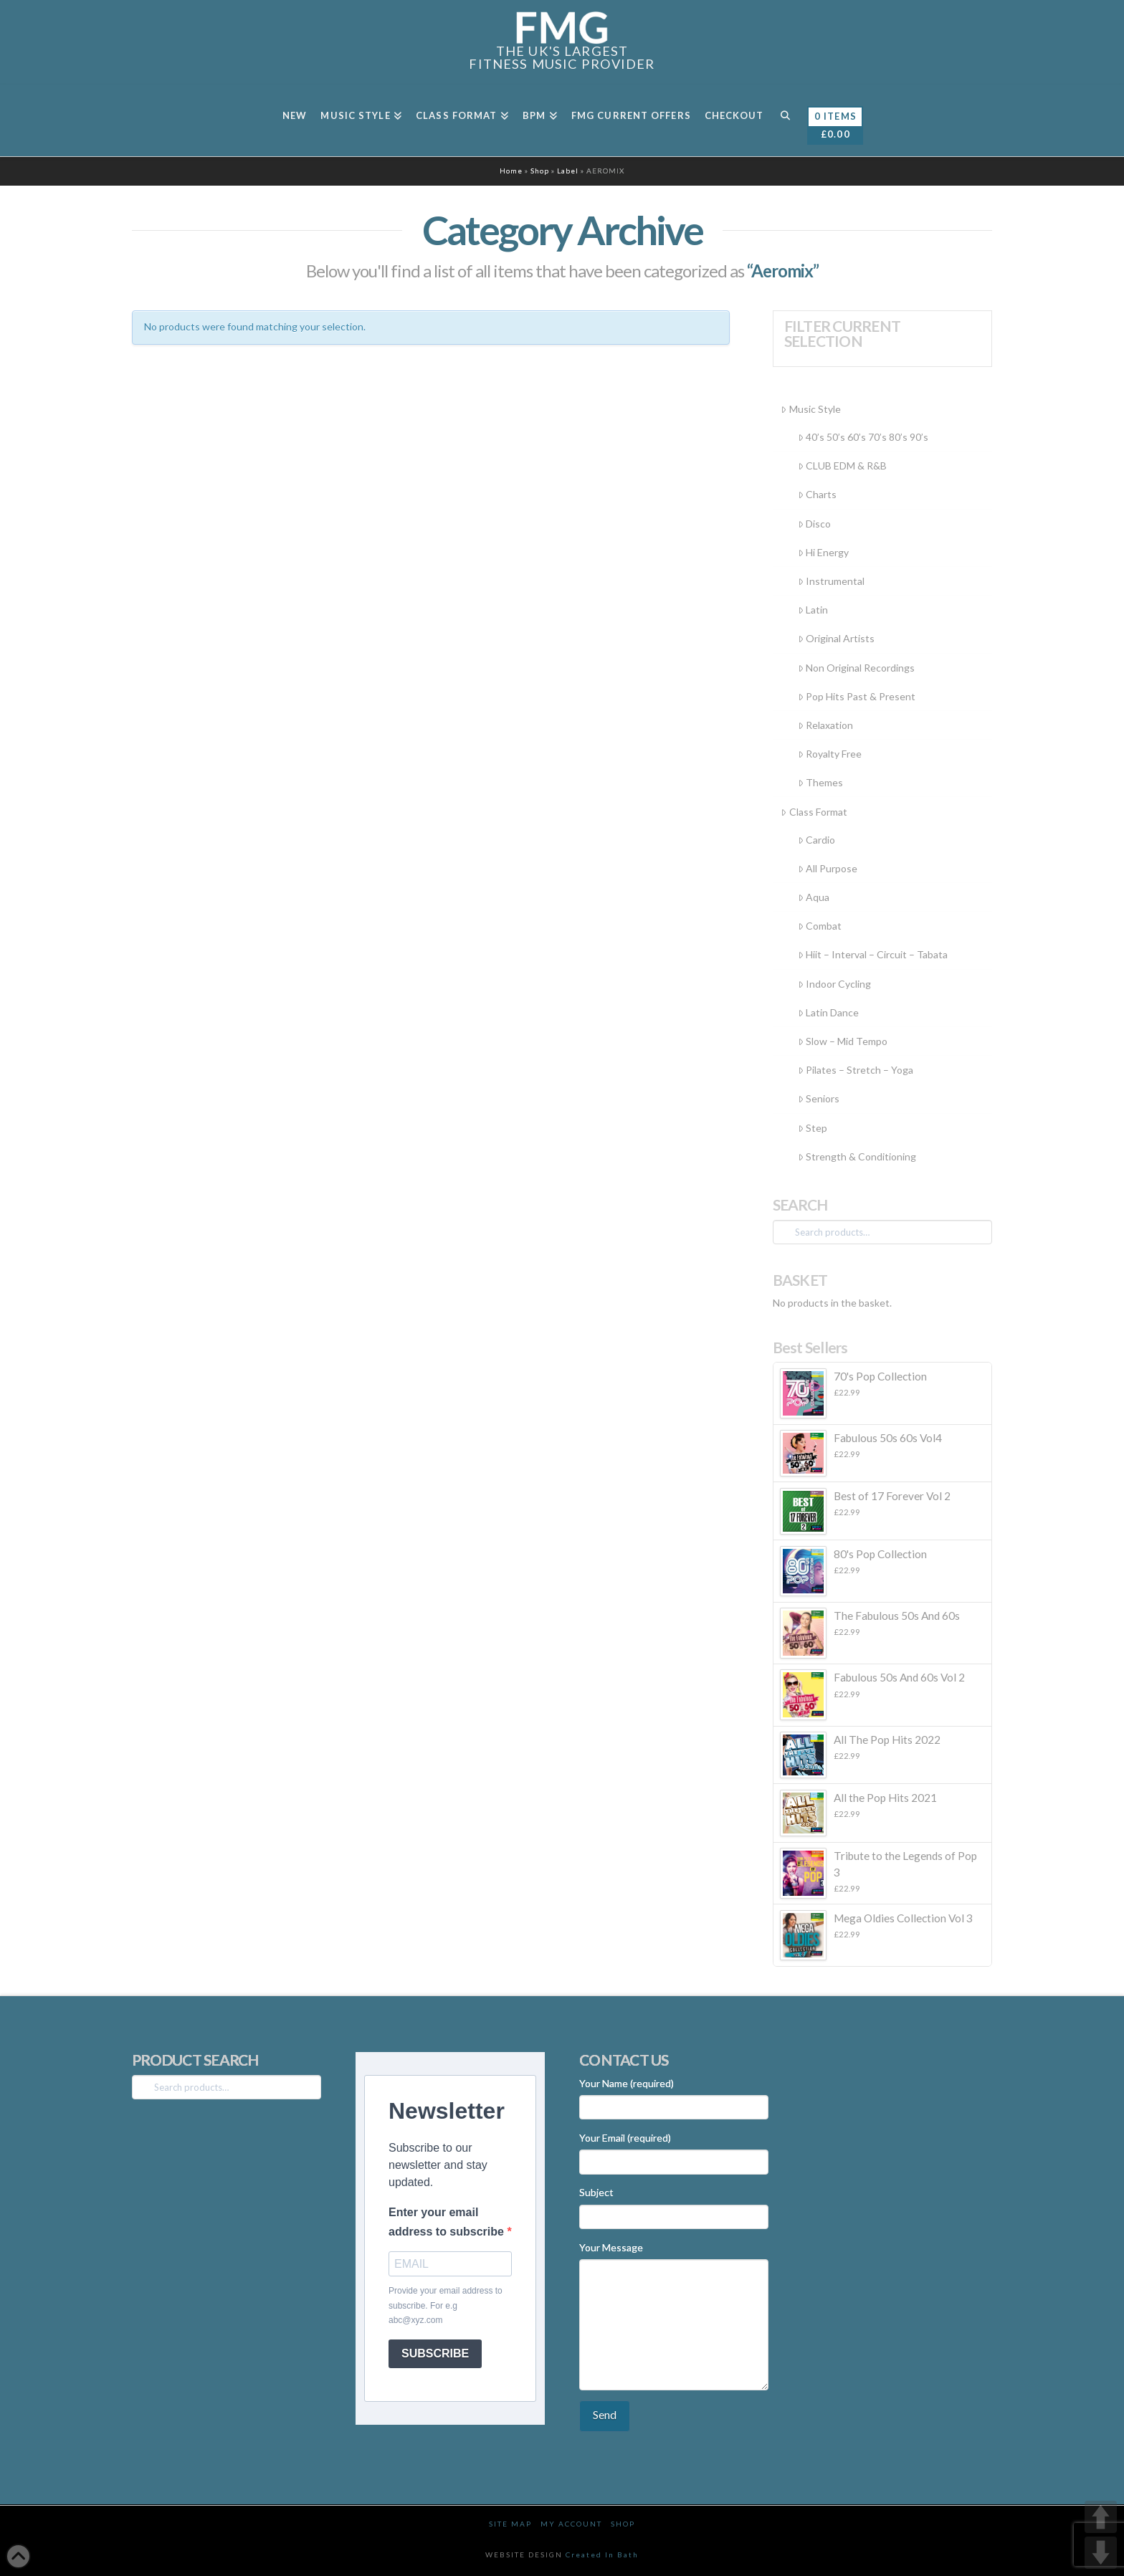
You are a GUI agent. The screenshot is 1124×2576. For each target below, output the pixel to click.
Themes (820, 782)
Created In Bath (602, 2554)
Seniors (818, 1098)
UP (1101, 2517)
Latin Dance (828, 1012)
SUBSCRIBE (435, 2353)
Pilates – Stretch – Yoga (855, 1070)
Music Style (810, 409)
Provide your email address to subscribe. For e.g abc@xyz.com (446, 2305)
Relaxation (825, 725)
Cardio (816, 840)
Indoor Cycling (834, 984)
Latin (813, 610)
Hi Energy (823, 552)
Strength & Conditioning (857, 1156)
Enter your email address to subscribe (448, 2222)
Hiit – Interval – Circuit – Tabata (873, 954)
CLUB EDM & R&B (842, 465)
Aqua (813, 897)
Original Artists (836, 638)
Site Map (510, 2523)
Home (511, 170)
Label (567, 170)
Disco (814, 523)
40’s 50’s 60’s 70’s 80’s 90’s (863, 437)
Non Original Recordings (856, 668)
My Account (571, 2523)
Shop (539, 170)
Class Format (814, 812)
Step (812, 1128)
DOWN (1101, 2553)
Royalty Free (830, 754)
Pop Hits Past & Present (856, 696)
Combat (820, 926)
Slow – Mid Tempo (842, 1041)
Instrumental (831, 581)
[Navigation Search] (784, 120)
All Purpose (827, 868)
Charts (817, 494)
